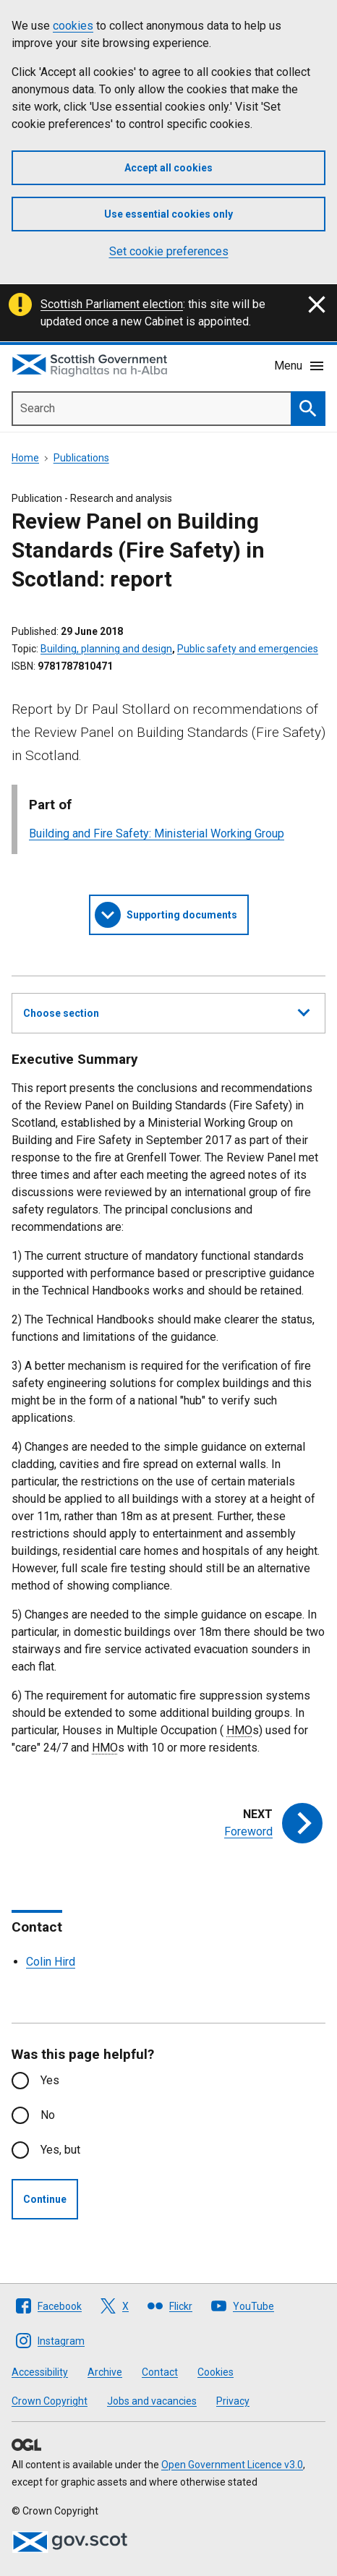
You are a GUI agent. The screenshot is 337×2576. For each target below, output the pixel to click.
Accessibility (40, 2372)
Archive (105, 2372)
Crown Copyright (50, 2401)
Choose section (166, 1011)
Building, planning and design (106, 648)
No (47, 2115)
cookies (73, 26)
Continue (45, 2199)
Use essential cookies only (168, 214)
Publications (81, 458)
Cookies (215, 2372)
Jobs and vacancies (152, 2401)
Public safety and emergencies (247, 648)
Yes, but (60, 2150)
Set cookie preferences (169, 251)
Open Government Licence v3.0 (232, 2464)
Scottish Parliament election (111, 304)
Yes (49, 2080)
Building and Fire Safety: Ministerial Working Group (156, 833)
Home (25, 458)
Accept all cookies (168, 168)
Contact (160, 2372)
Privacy (232, 2401)
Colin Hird (50, 1962)
